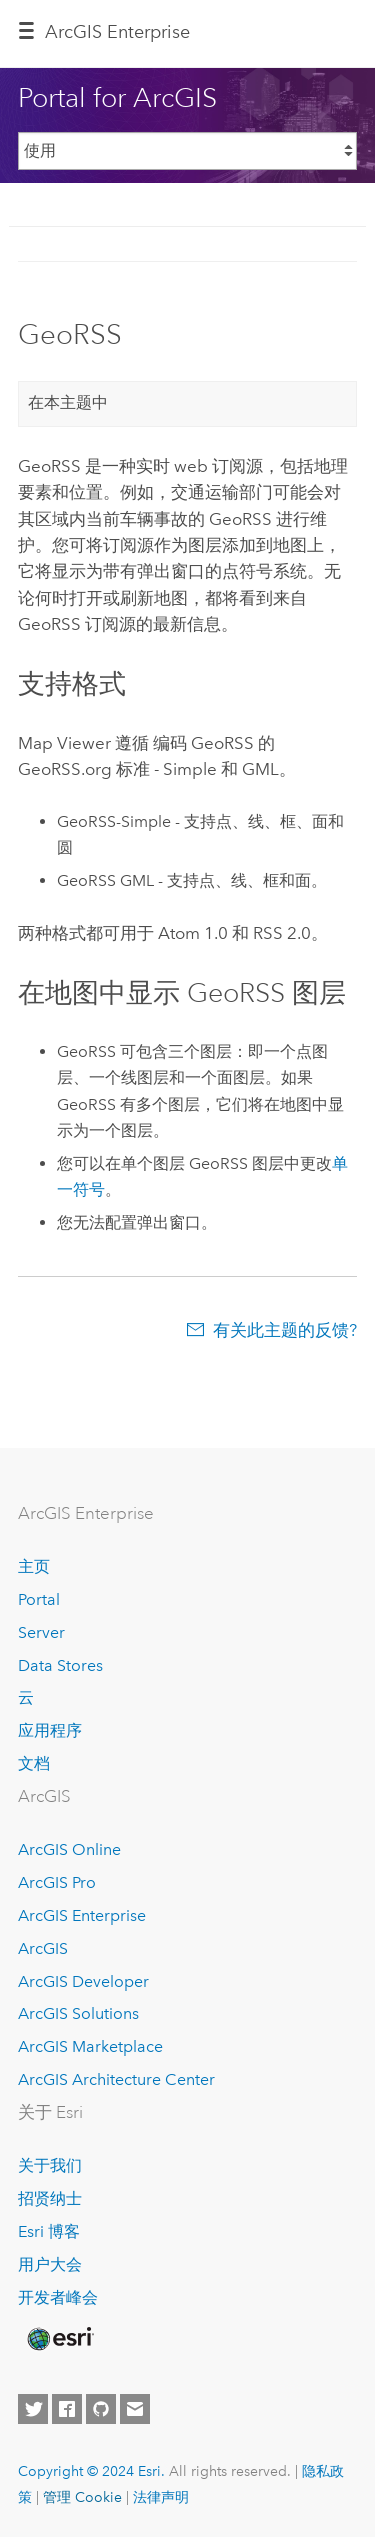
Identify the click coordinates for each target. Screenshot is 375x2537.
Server (41, 1632)
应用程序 (50, 1730)
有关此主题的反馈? (285, 1330)
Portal (39, 1599)
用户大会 (50, 2264)
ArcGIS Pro (57, 1882)
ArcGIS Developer (83, 1981)
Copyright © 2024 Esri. (91, 2471)
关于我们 (50, 2165)
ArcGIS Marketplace (90, 2046)
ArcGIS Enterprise (82, 1915)
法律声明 (161, 2497)
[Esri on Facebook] (67, 2409)
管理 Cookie (82, 2497)
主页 (34, 1566)
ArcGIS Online (69, 1849)
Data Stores (60, 1665)
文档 (34, 1763)
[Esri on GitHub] (101, 2409)
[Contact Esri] (135, 2409)
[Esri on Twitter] (33, 2409)
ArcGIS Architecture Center (116, 2079)
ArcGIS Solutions (78, 2013)
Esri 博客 (49, 2231)
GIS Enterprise (117, 32)
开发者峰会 (58, 2297)
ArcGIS (43, 1948)
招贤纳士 (50, 2198)
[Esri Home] (59, 2339)
